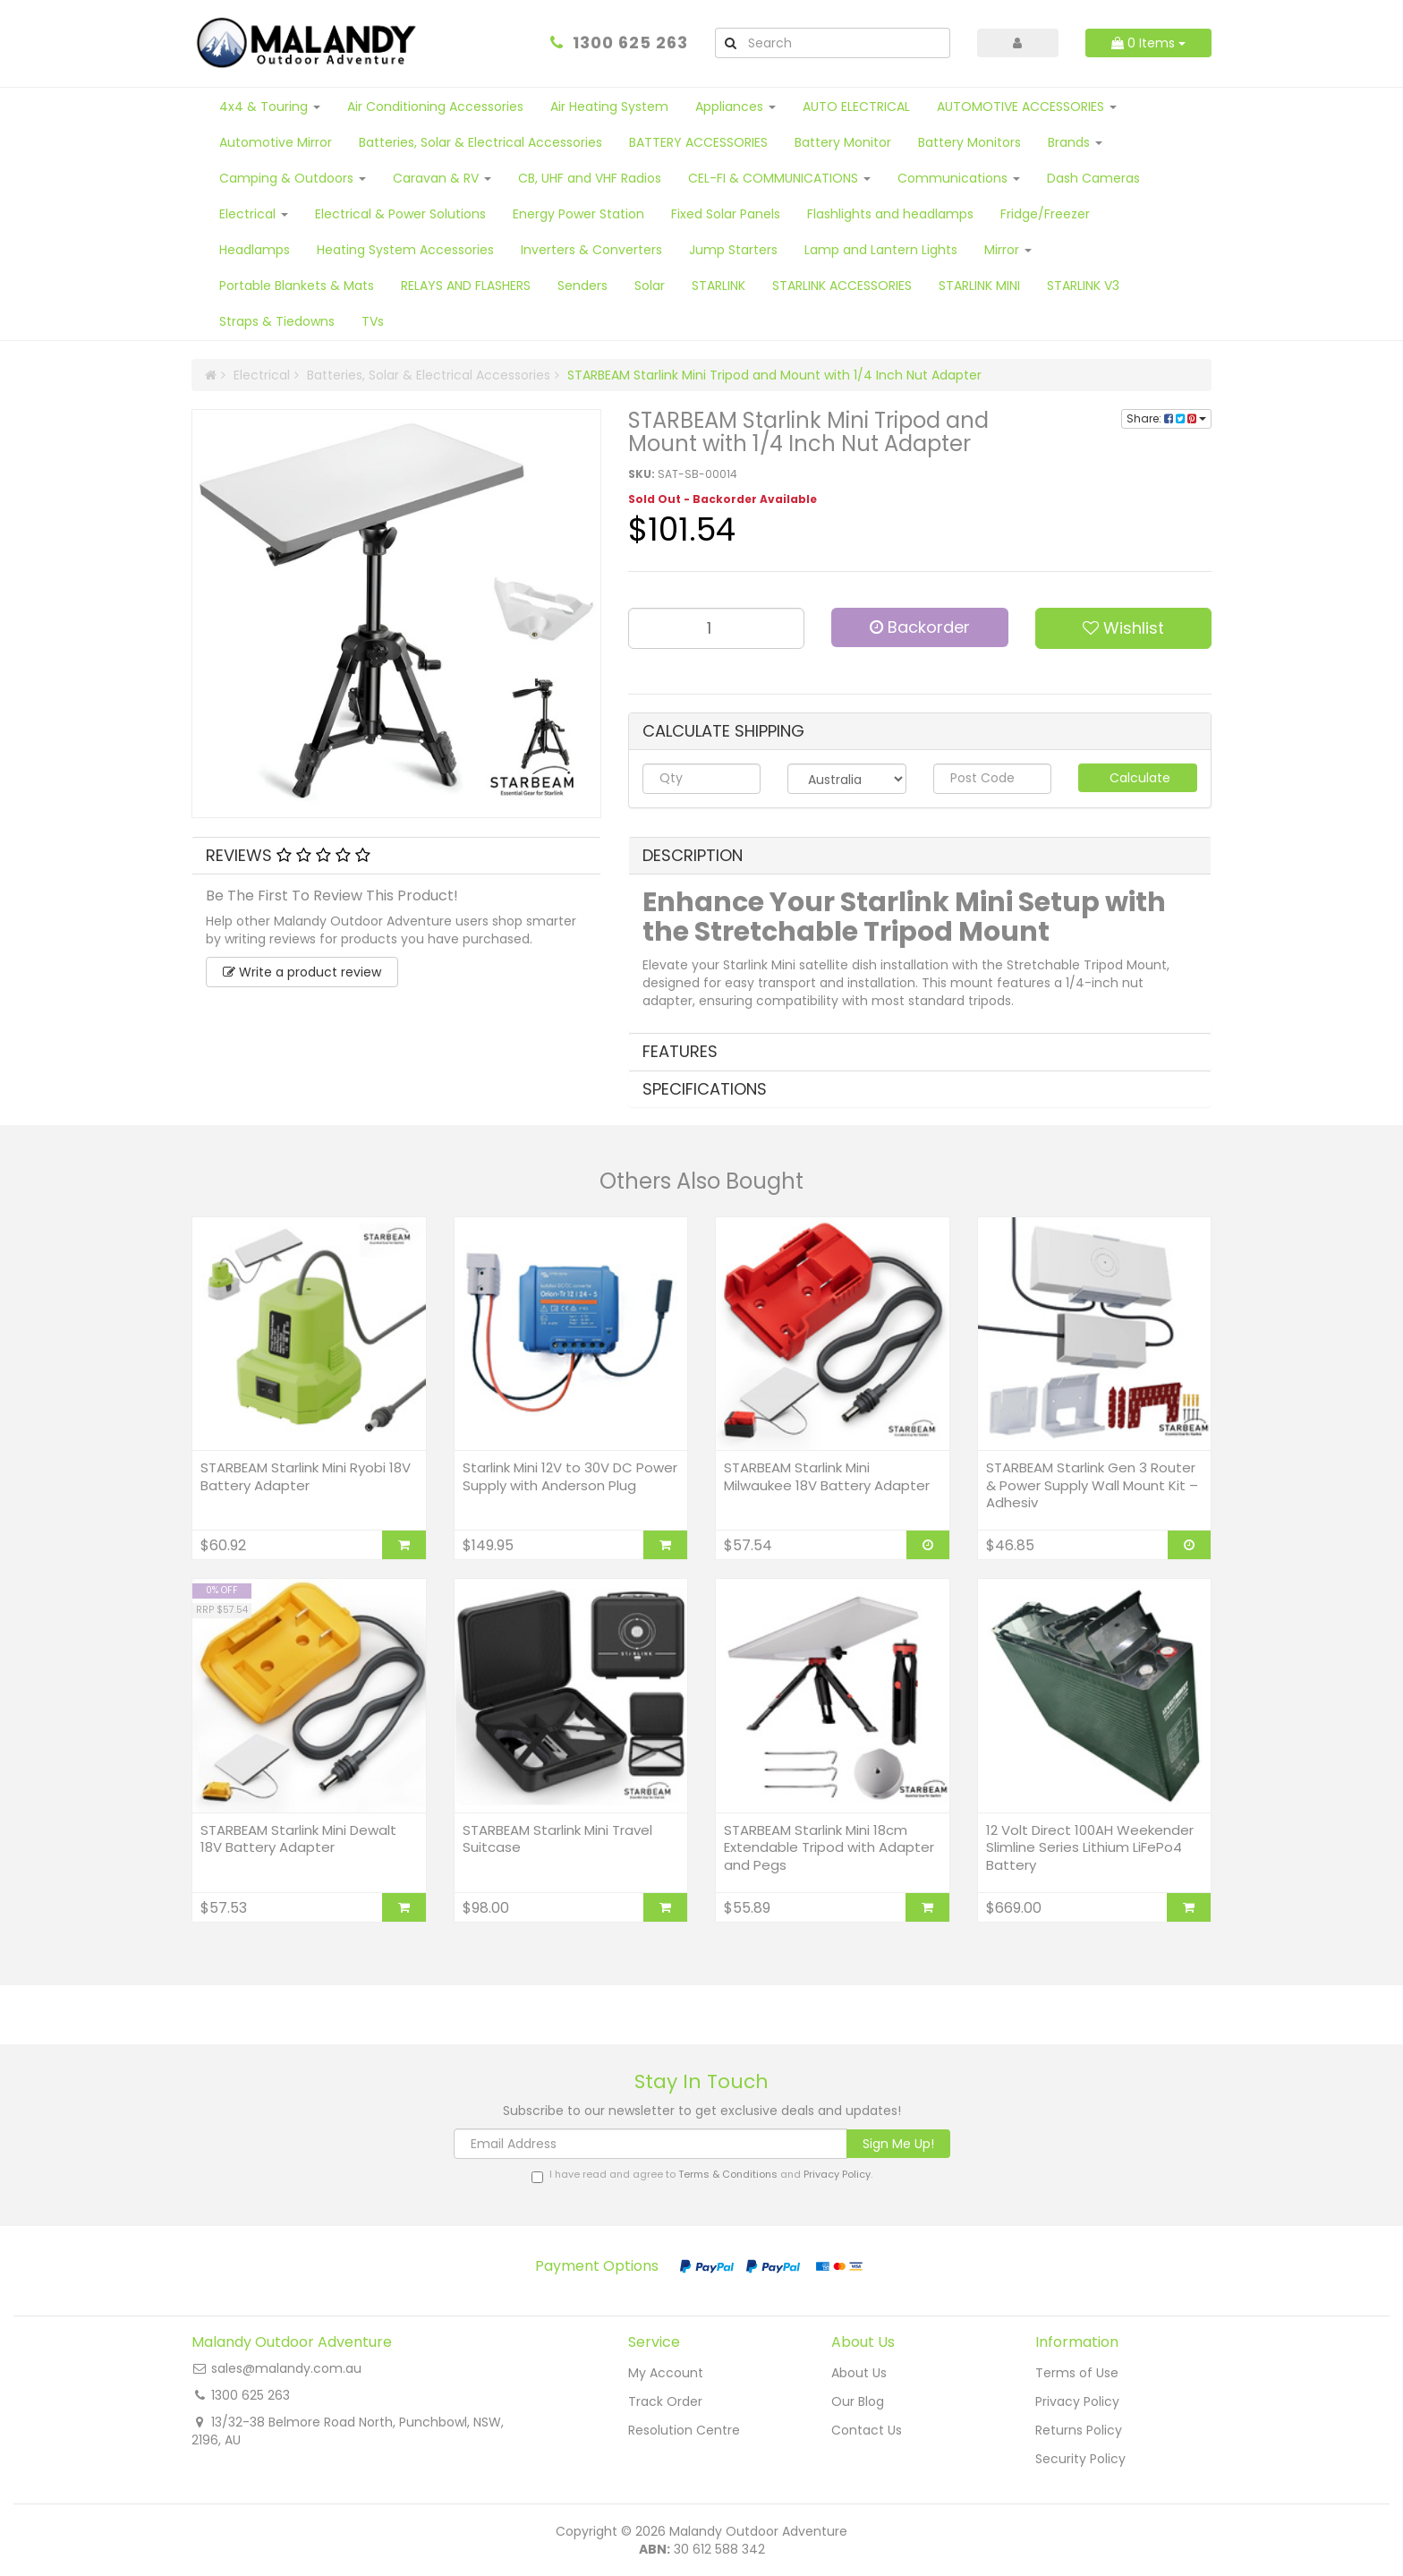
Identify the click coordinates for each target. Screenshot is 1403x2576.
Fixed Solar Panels (725, 214)
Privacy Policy (837, 2174)
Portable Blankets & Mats (296, 285)
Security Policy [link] (1080, 2459)
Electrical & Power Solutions (400, 214)
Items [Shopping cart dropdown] (1148, 43)
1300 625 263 (630, 42)
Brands (1075, 142)
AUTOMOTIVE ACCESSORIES (1027, 106)
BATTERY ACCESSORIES (698, 142)
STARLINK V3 (1083, 285)
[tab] (396, 856)
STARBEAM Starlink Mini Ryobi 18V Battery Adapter (305, 1476)
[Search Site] (730, 43)
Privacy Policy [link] (1077, 2401)
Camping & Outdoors (292, 178)
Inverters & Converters (591, 250)
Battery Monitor (843, 142)
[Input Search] (847, 43)
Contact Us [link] (866, 2430)
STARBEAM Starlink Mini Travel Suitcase (557, 1839)
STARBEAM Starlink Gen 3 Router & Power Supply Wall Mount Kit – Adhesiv (1092, 1485)
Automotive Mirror (275, 142)
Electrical (253, 214)
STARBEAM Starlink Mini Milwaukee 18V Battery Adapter (827, 1476)
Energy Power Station (578, 214)
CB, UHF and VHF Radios (589, 178)
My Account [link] (665, 2373)
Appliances (735, 106)
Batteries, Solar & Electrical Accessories (480, 142)
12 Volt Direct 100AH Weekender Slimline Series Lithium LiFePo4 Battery (1090, 1847)
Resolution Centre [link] (684, 2430)
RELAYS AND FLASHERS (466, 285)
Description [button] (692, 855)
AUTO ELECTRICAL (856, 106)
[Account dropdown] (1018, 43)
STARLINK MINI (979, 285)
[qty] (701, 778)
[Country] (846, 778)
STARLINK (718, 285)
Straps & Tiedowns (277, 321)
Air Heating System (609, 106)
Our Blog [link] (857, 2401)
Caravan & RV (442, 178)
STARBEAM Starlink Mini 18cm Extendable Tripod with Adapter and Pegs (829, 1847)
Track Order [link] (665, 2401)
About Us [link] (859, 2373)
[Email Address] (650, 2143)
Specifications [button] (704, 1089)
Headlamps (254, 250)
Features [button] (680, 1051)
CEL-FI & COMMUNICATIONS (779, 178)
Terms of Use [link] (1076, 2373)
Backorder (920, 627)
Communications (958, 178)
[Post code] (992, 778)
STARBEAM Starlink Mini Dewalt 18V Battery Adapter (298, 1839)
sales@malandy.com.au (286, 2368)
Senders (582, 285)
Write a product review (302, 972)
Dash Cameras (1093, 178)
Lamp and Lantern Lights (880, 250)
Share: (1166, 418)
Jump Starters (733, 250)
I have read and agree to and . (701, 2175)
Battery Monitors (969, 142)
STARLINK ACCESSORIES (842, 285)
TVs (372, 321)
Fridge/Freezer (1045, 214)
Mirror (1008, 250)
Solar (649, 285)
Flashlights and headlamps (890, 214)
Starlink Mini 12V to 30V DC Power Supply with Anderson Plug (570, 1476)
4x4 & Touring (269, 106)
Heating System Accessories (405, 250)
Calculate (1138, 778)
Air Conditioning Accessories (435, 106)
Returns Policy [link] (1078, 2430)
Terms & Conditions (728, 2174)
